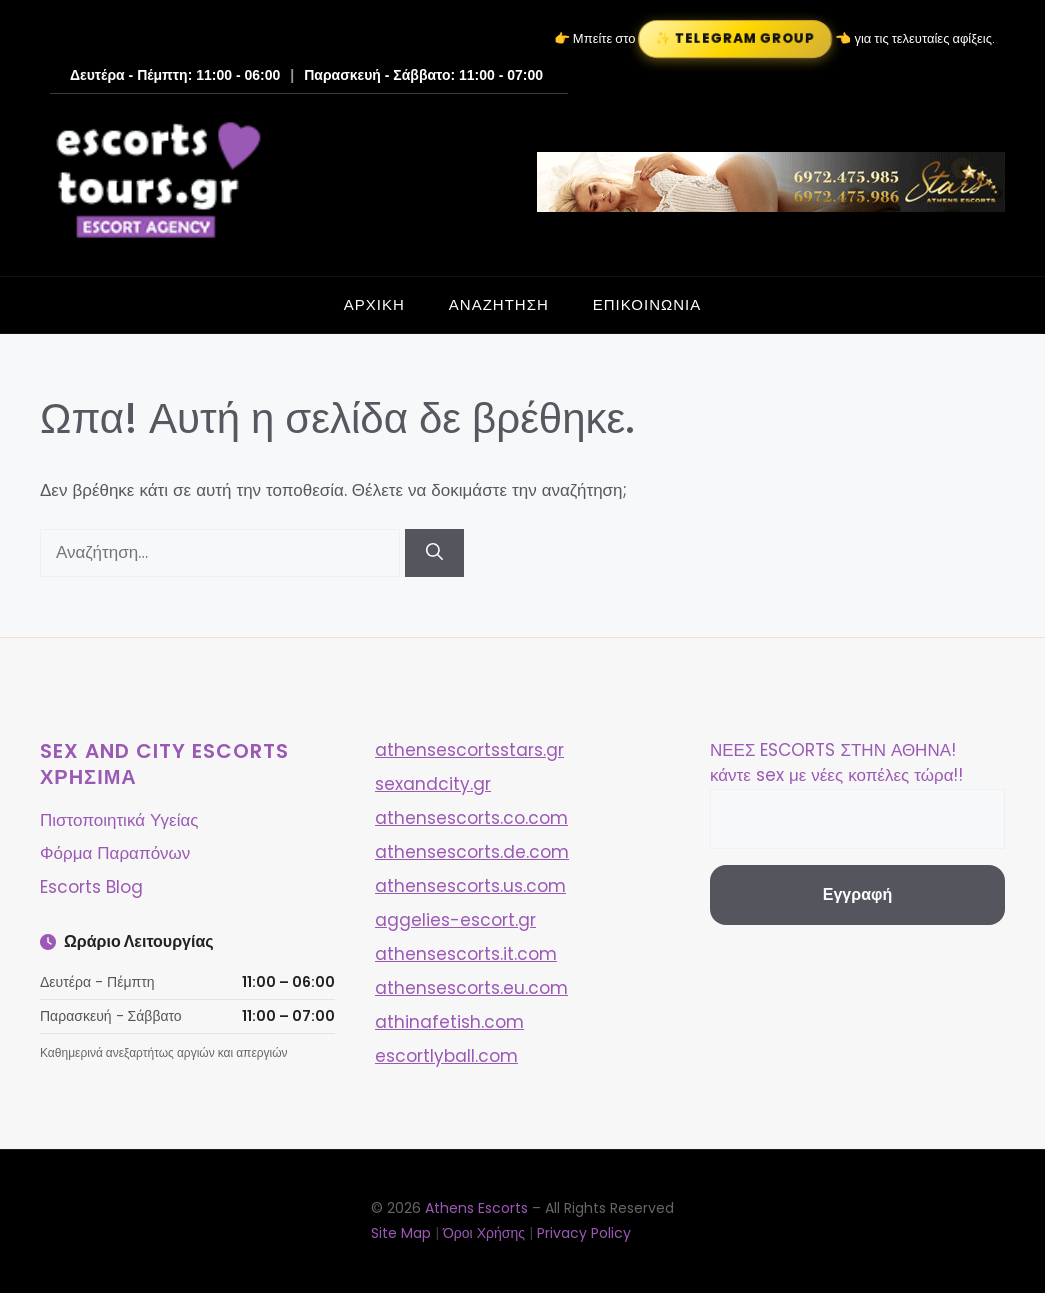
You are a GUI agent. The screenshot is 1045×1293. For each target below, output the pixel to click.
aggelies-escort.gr (455, 920)
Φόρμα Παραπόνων (115, 853)
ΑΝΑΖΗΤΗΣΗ (499, 304)
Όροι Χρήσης (484, 1233)
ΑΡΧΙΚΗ (374, 304)
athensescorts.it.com (466, 954)
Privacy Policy (584, 1233)
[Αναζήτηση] (434, 553)
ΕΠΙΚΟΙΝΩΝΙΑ (647, 304)
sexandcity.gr (433, 784)
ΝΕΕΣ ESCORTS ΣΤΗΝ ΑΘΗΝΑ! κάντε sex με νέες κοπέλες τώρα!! (836, 763)
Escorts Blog (91, 887)
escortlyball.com (446, 1056)
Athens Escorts (478, 1208)
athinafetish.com (449, 1022)
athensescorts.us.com (470, 886)
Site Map (401, 1233)
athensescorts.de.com (472, 852)
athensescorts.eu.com (471, 988)
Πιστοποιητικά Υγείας (119, 820)
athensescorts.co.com (471, 818)
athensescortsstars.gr (469, 750)
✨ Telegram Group (735, 38)
